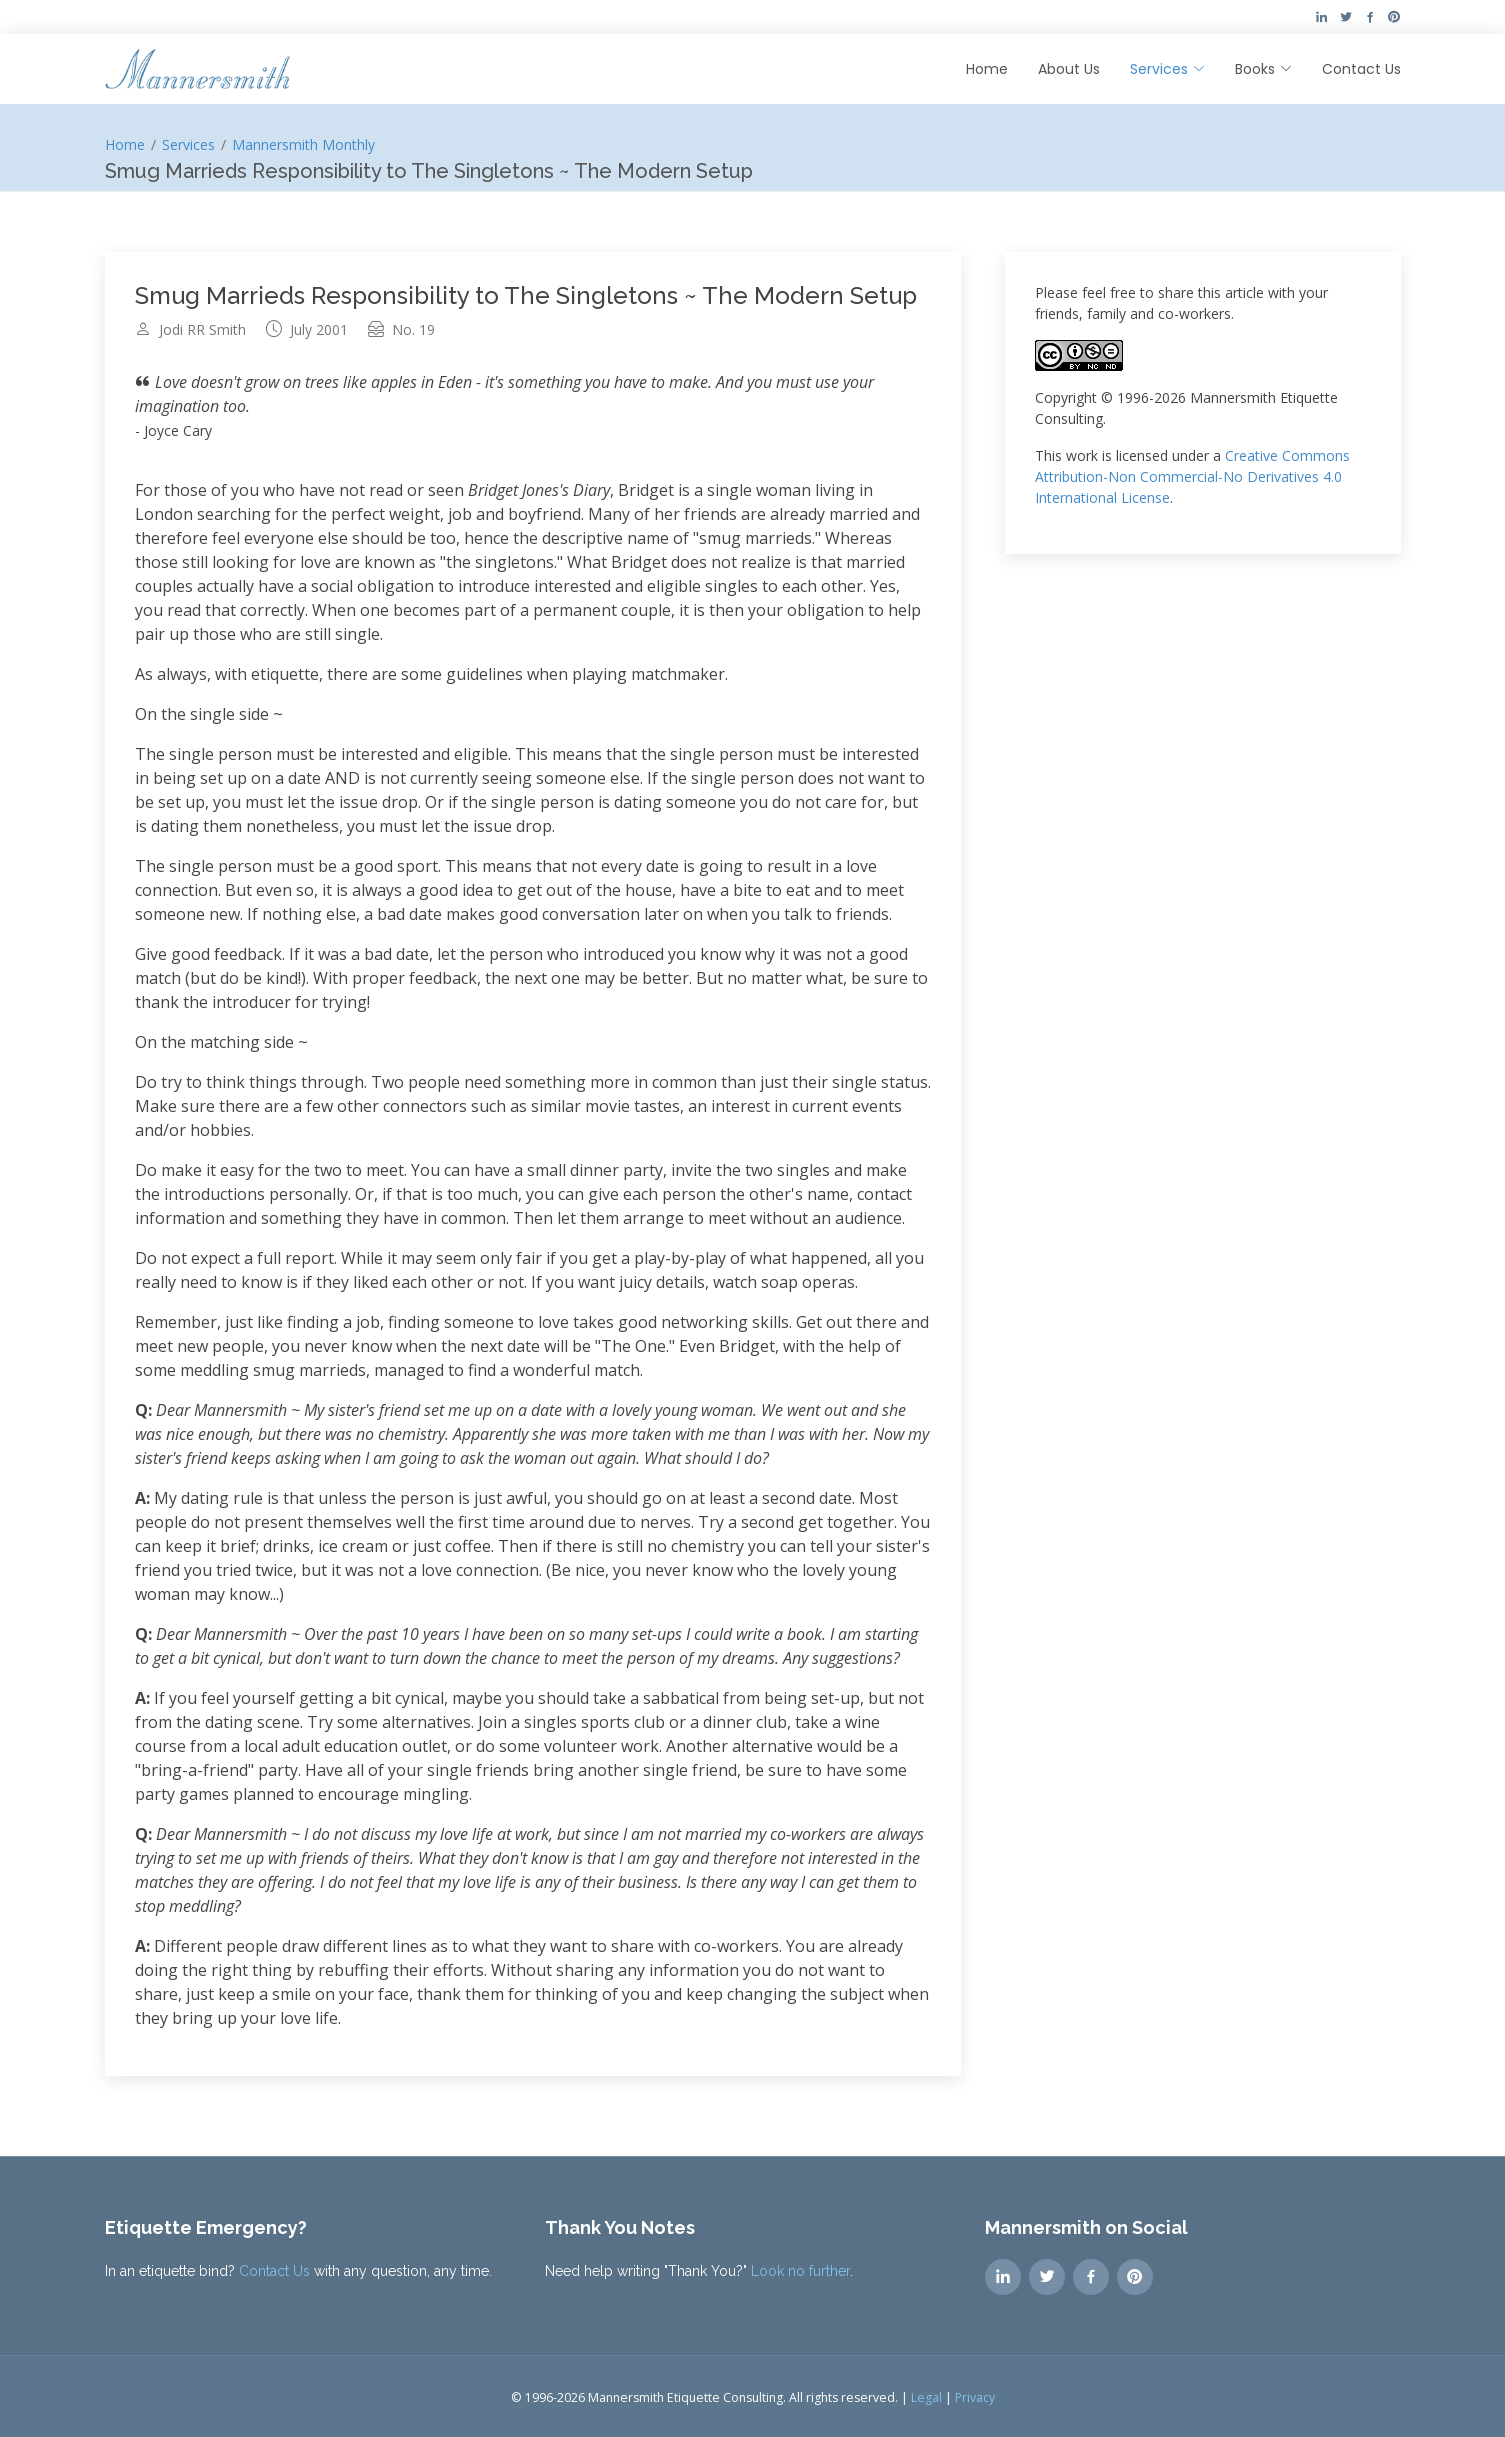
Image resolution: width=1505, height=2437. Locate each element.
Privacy (975, 2397)
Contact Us (1361, 69)
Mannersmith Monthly (303, 144)
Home (987, 69)
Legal (926, 2397)
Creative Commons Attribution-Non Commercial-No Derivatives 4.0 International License (1192, 476)
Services (188, 144)
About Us (1069, 69)
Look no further (800, 2271)
